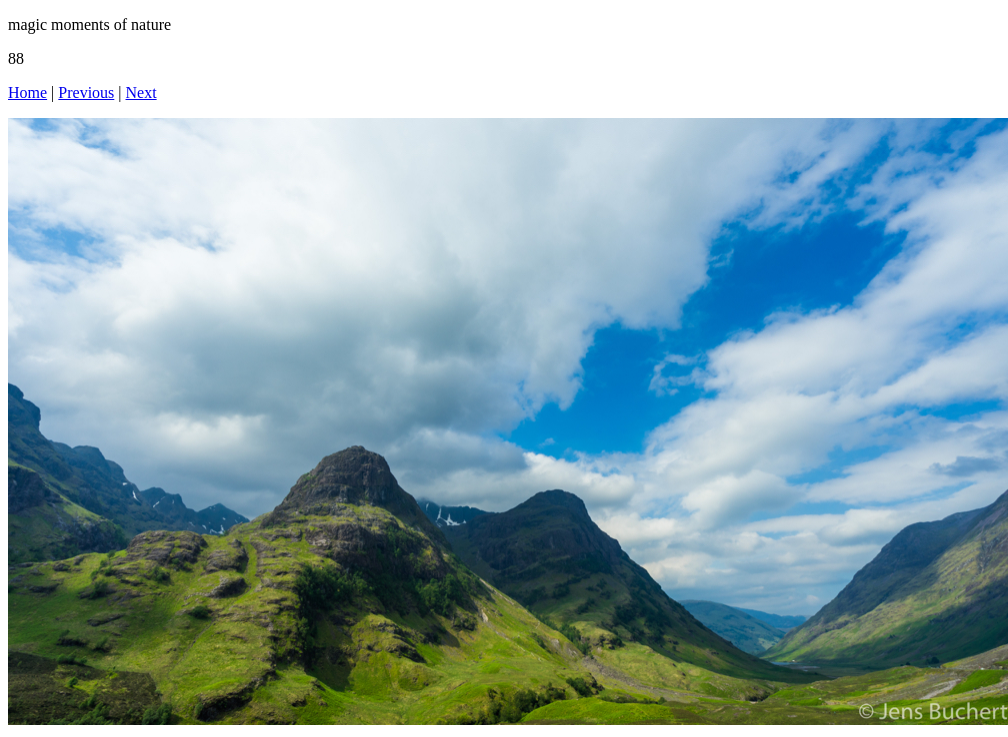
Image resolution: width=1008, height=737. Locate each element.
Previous (86, 92)
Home (27, 92)
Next (141, 92)
